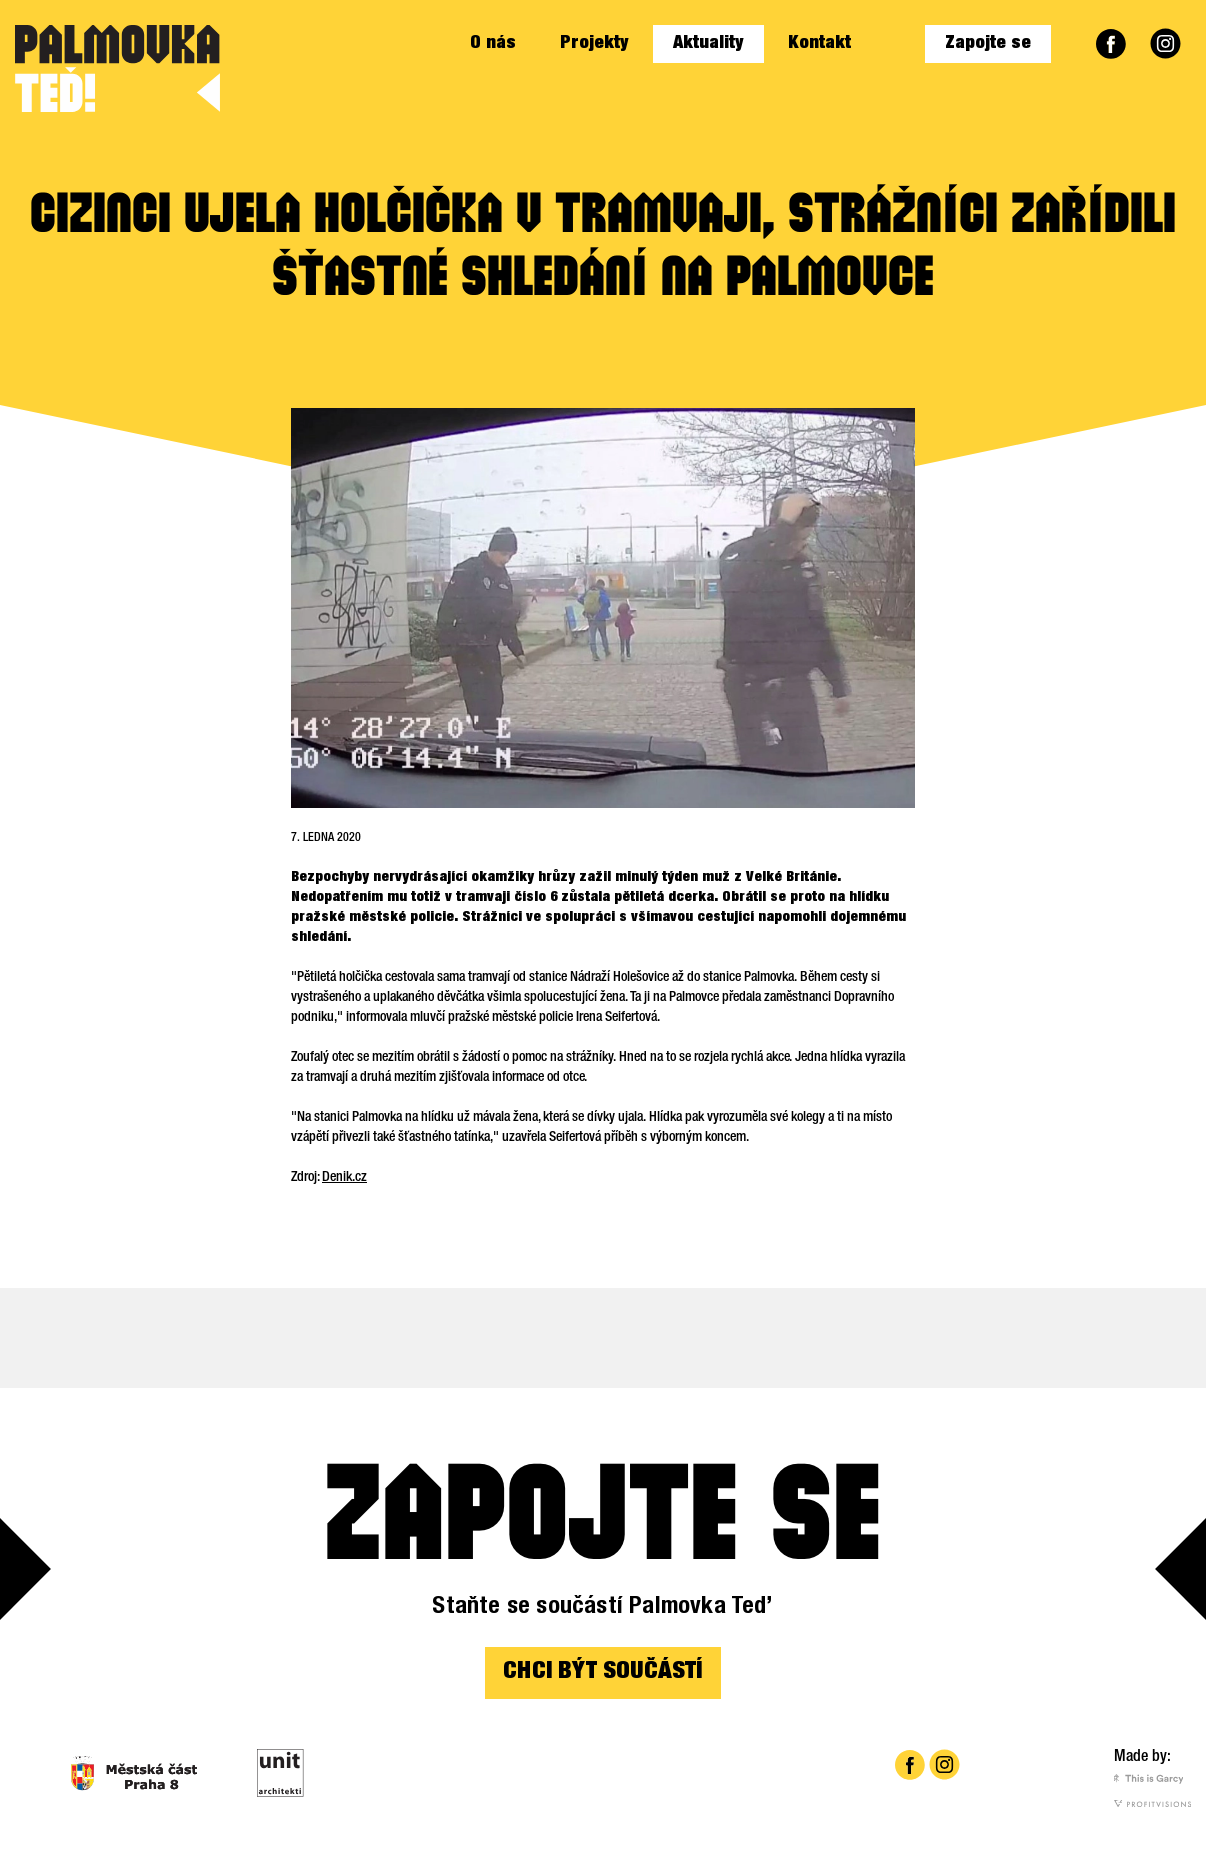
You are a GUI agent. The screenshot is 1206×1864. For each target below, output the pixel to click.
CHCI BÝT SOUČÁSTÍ (602, 1673)
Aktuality (708, 44)
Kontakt (819, 44)
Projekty (594, 44)
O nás (493, 44)
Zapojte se (988, 44)
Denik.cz (344, 1178)
